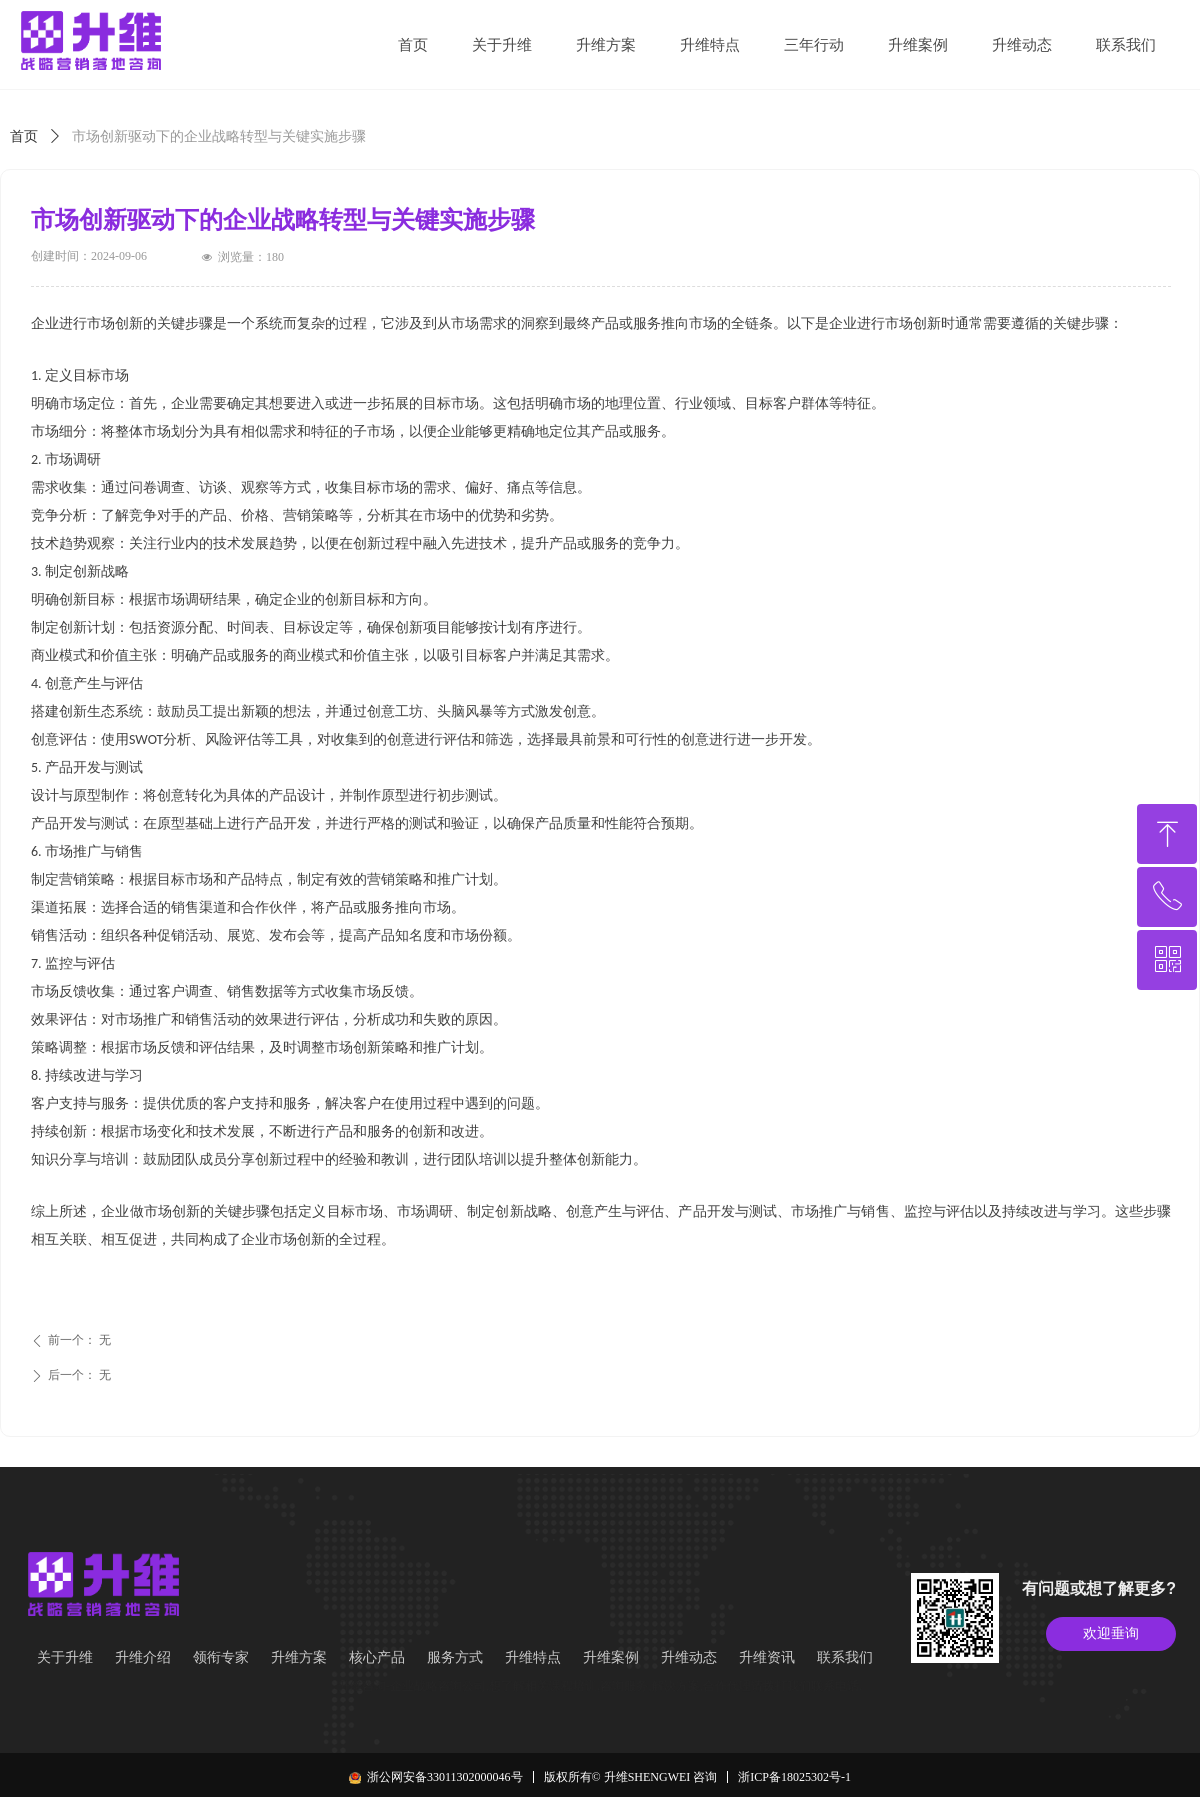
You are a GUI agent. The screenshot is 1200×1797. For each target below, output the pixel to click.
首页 (24, 136)
